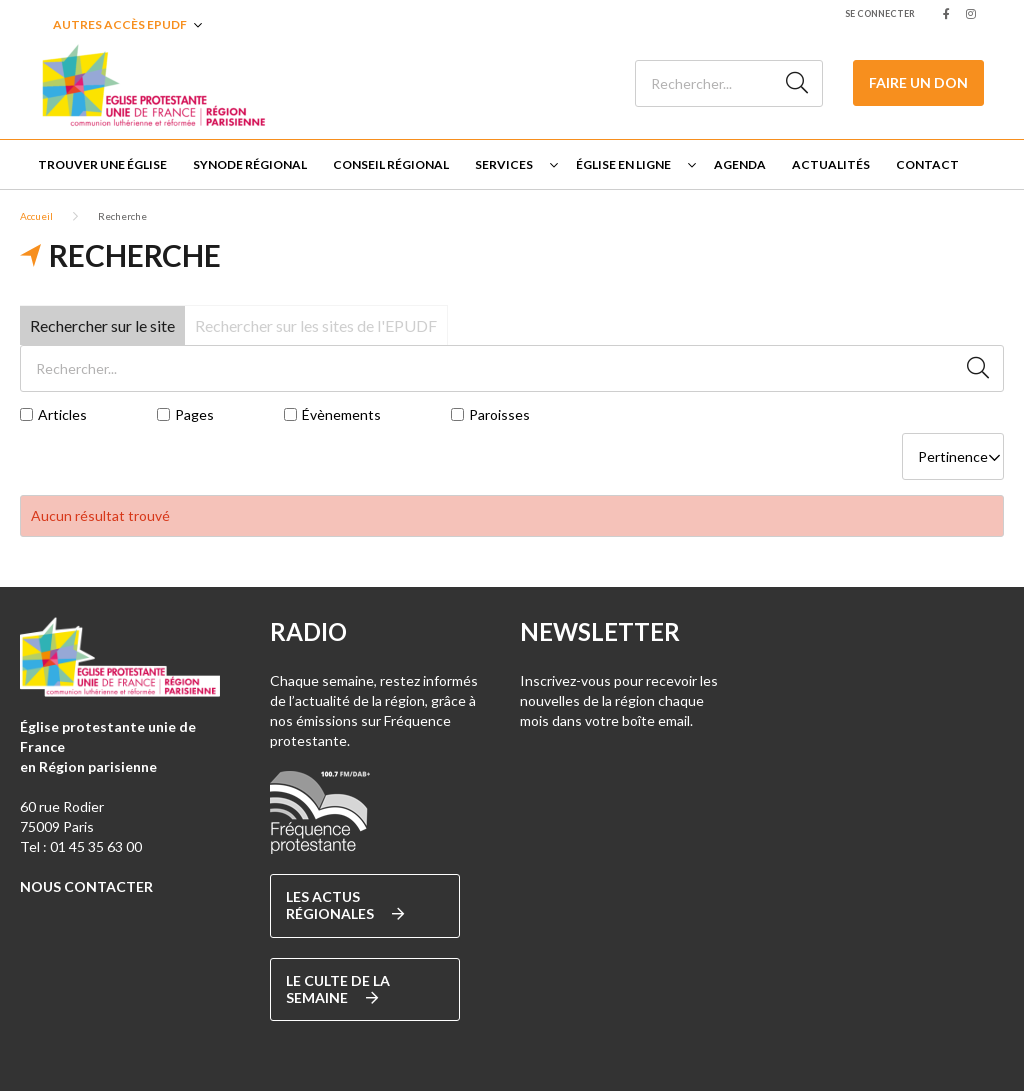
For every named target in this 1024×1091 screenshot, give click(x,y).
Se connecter (880, 13)
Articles (62, 415)
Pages (194, 415)
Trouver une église (102, 164)
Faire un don (918, 82)
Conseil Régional (391, 164)
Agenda (740, 164)
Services (504, 164)
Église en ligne (623, 164)
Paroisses (499, 415)
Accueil (36, 216)
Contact (927, 164)
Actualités (831, 164)
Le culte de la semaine (338, 989)
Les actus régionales (345, 905)
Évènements (341, 415)
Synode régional (250, 164)
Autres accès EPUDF (120, 24)
